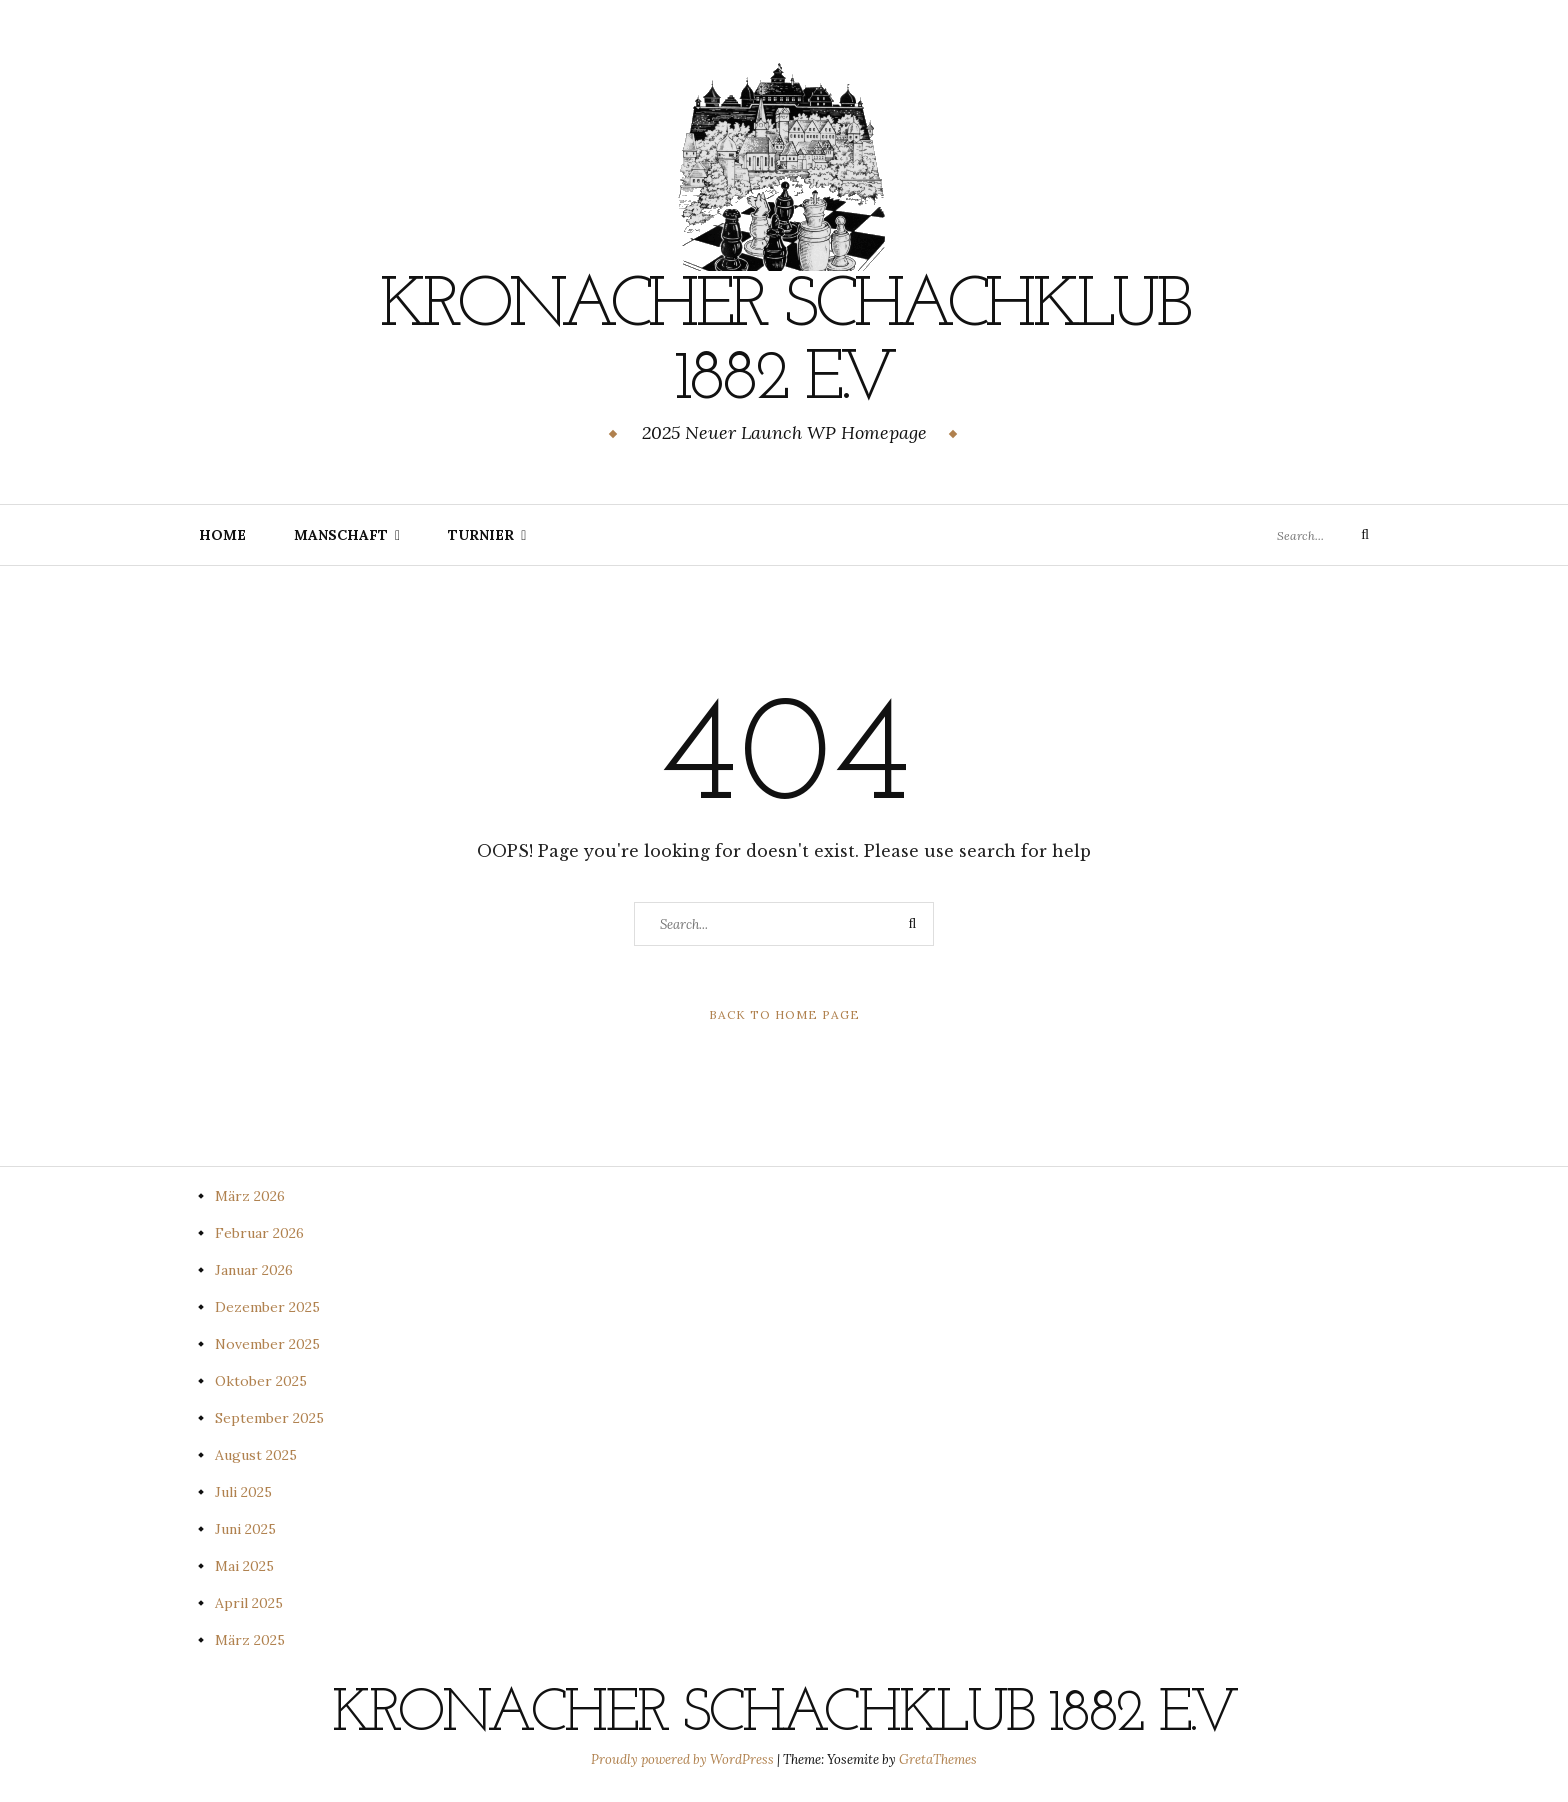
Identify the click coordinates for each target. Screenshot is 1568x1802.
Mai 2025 (244, 1565)
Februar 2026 (259, 1232)
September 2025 (269, 1417)
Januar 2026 (254, 1269)
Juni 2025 (245, 1528)
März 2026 (250, 1195)
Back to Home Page (784, 1013)
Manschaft (341, 534)
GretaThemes (938, 1758)
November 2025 (267, 1343)
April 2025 (249, 1602)
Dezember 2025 (267, 1306)
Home (222, 534)
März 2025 (250, 1639)
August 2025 (256, 1454)
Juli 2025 (243, 1491)
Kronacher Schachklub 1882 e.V (784, 343)
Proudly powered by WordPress (684, 1758)
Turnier (481, 534)
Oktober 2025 (261, 1380)
